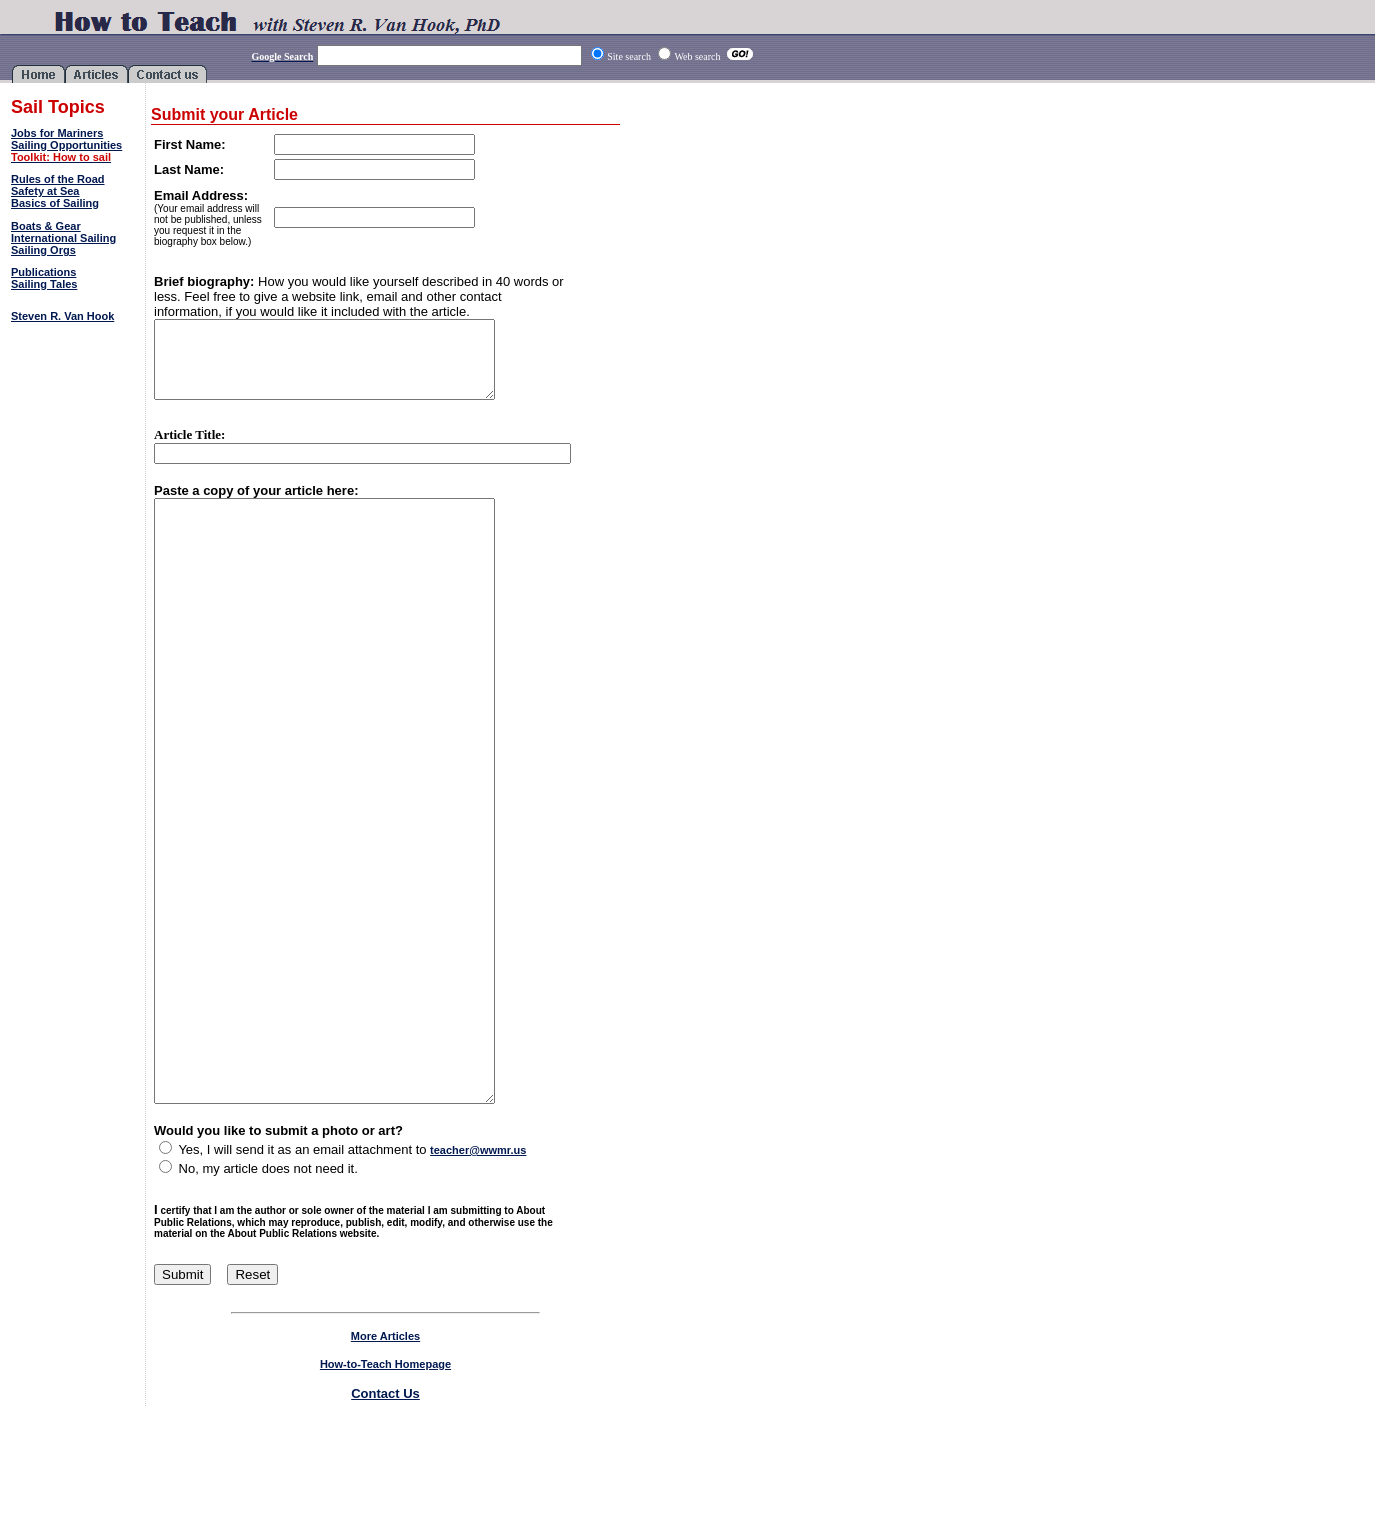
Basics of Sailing (55, 203)
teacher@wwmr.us (478, 1275)
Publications (43, 272)
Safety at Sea (45, 191)
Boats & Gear (46, 226)
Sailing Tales (44, 284)
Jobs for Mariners (57, 133)
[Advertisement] (75, 394)
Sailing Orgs (43, 250)
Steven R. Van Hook (62, 316)
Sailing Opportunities (66, 145)
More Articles (385, 1461)
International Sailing (63, 238)
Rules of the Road (58, 179)
